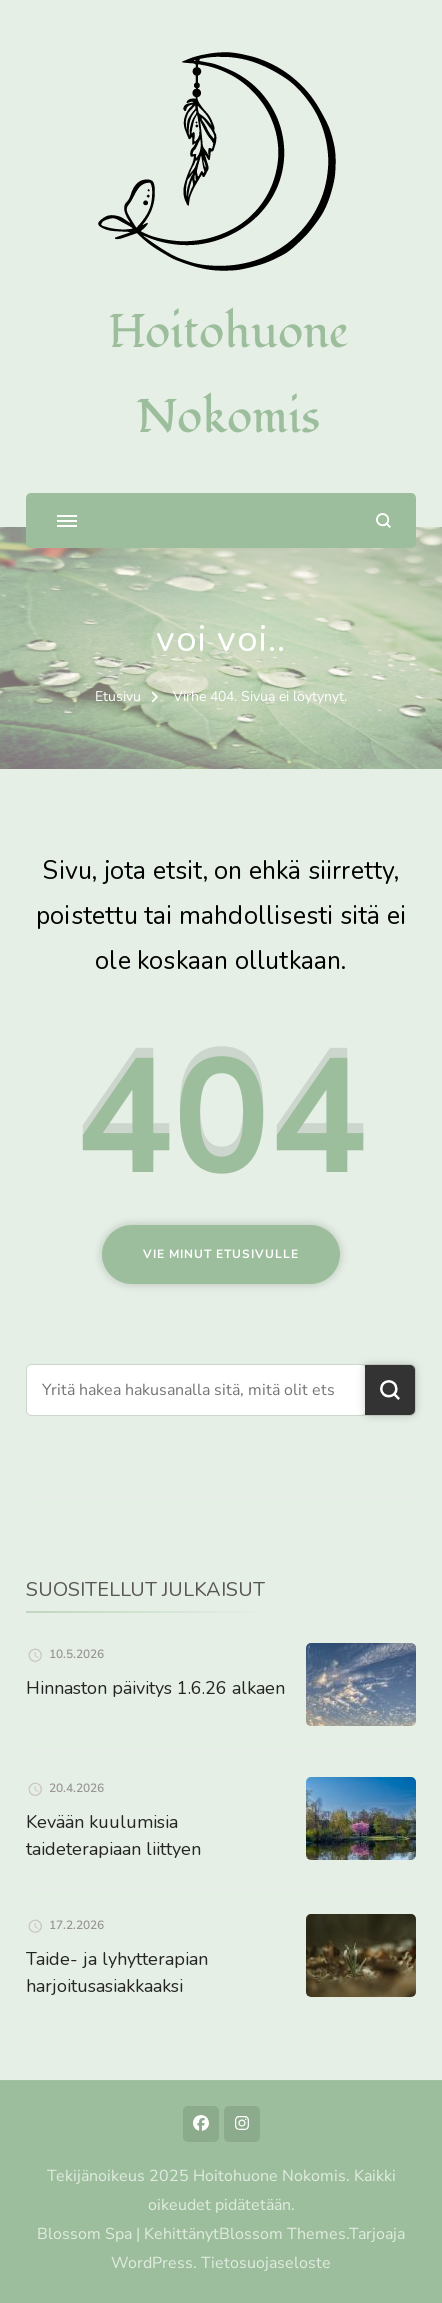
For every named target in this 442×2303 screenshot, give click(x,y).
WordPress (152, 2263)
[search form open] (383, 520)
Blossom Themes (282, 2234)
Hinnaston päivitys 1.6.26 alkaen (155, 1688)
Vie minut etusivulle (221, 1254)
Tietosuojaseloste (266, 2263)
